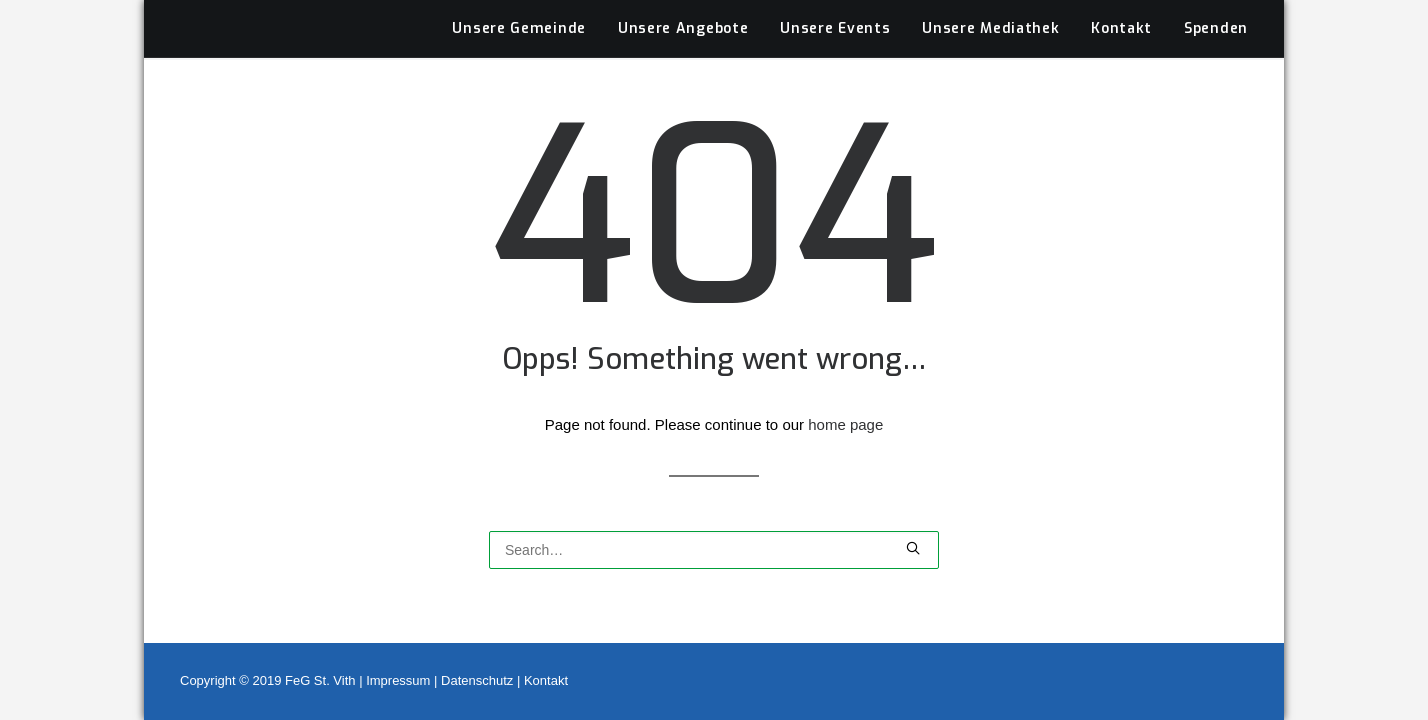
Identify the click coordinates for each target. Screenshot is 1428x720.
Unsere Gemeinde (519, 7)
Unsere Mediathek (990, 7)
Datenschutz (477, 680)
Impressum (398, 680)
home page (845, 402)
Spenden (1216, 7)
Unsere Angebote (683, 7)
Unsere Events (835, 7)
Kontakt (1121, 7)
